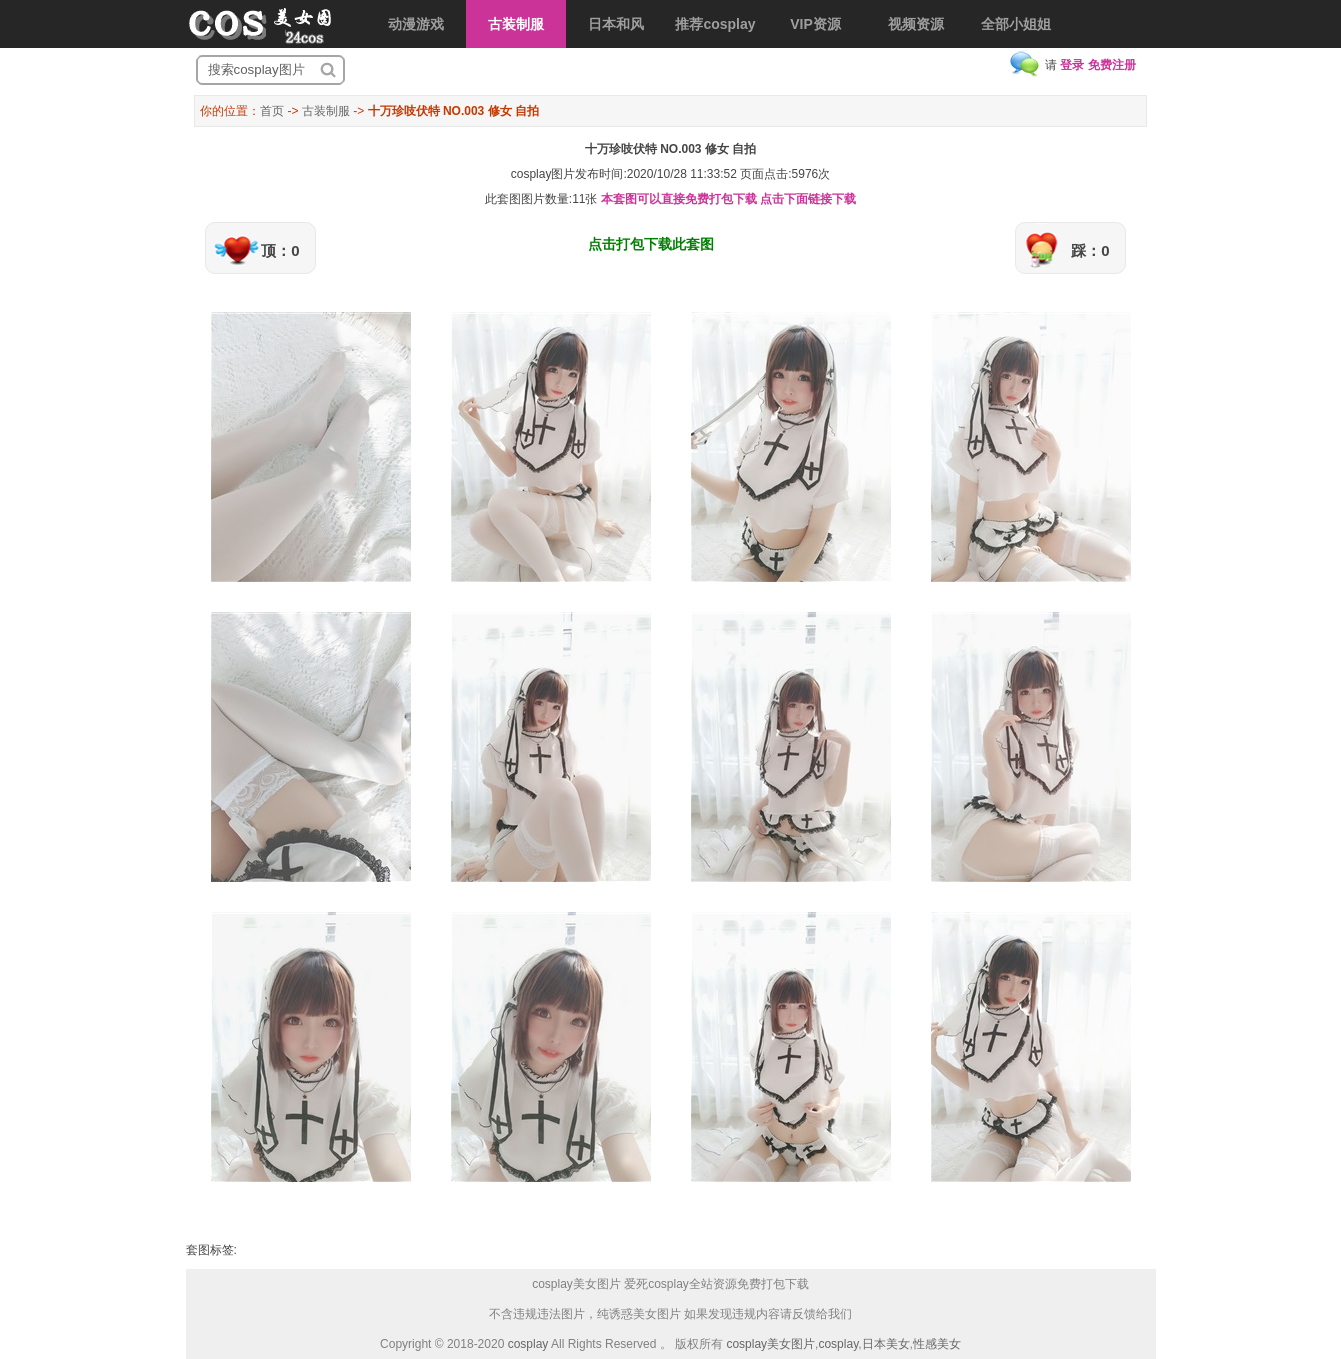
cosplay (528, 1344)
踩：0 (1090, 250)
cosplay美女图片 (770, 1344)
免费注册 (1112, 65)
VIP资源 (815, 24)
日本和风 (616, 24)
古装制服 (516, 24)
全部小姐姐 (1016, 24)
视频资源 (916, 24)
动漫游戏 (416, 24)
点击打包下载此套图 (651, 244)
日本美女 (886, 1344)
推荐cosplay (715, 24)
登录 (1072, 65)
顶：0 (280, 250)
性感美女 (937, 1344)
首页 (272, 111)
